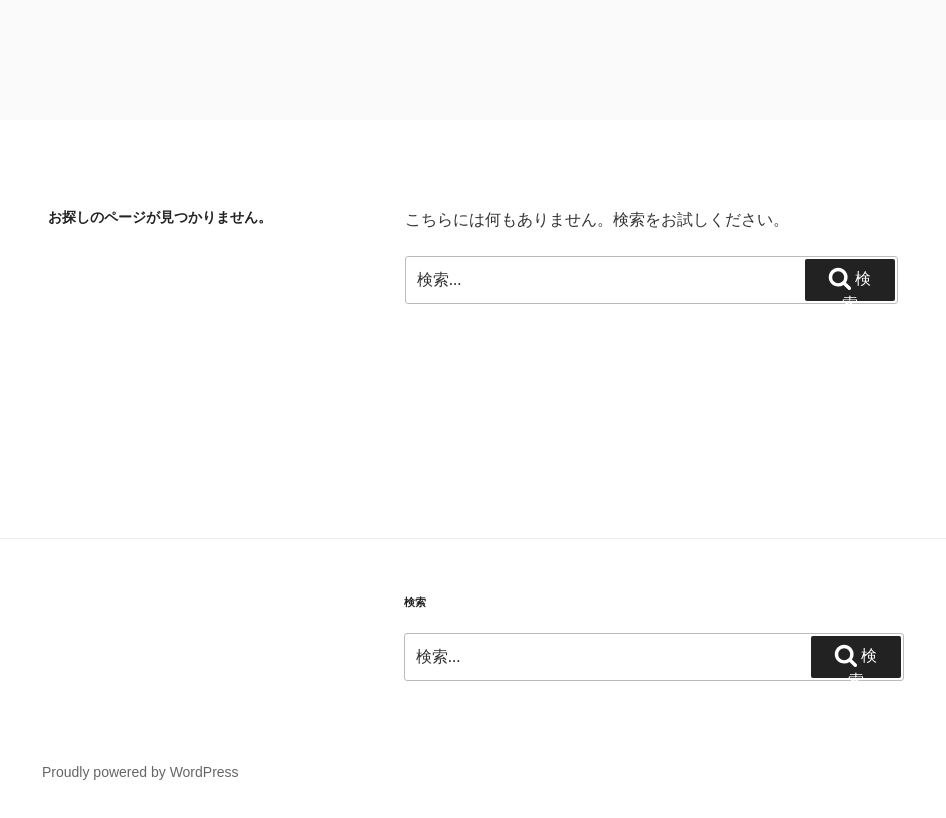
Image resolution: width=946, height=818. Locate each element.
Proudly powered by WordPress (140, 772)
